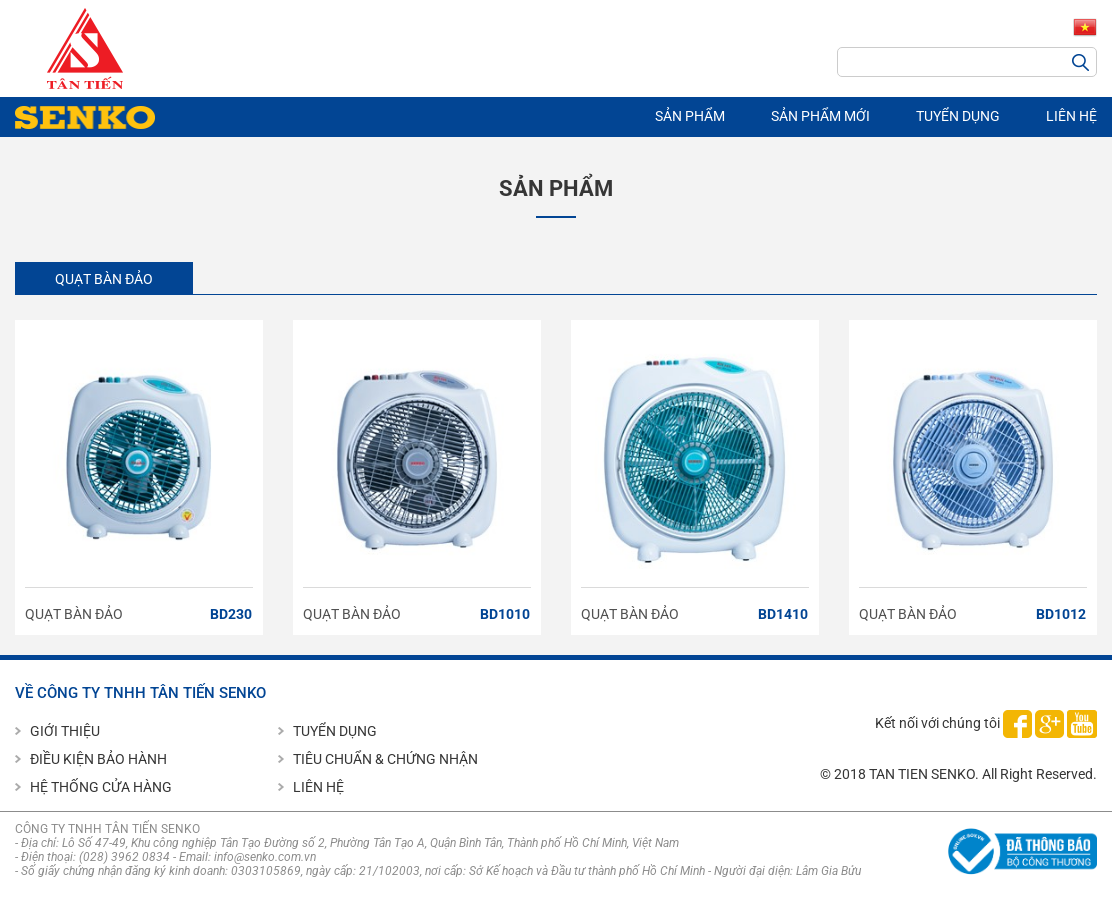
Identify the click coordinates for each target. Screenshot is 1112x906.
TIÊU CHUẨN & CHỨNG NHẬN (385, 759)
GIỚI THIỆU (65, 731)
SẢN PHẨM (690, 116)
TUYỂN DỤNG (958, 116)
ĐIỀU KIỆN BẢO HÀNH (98, 759)
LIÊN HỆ (1071, 116)
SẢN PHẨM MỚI (820, 116)
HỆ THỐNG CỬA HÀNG (101, 787)
